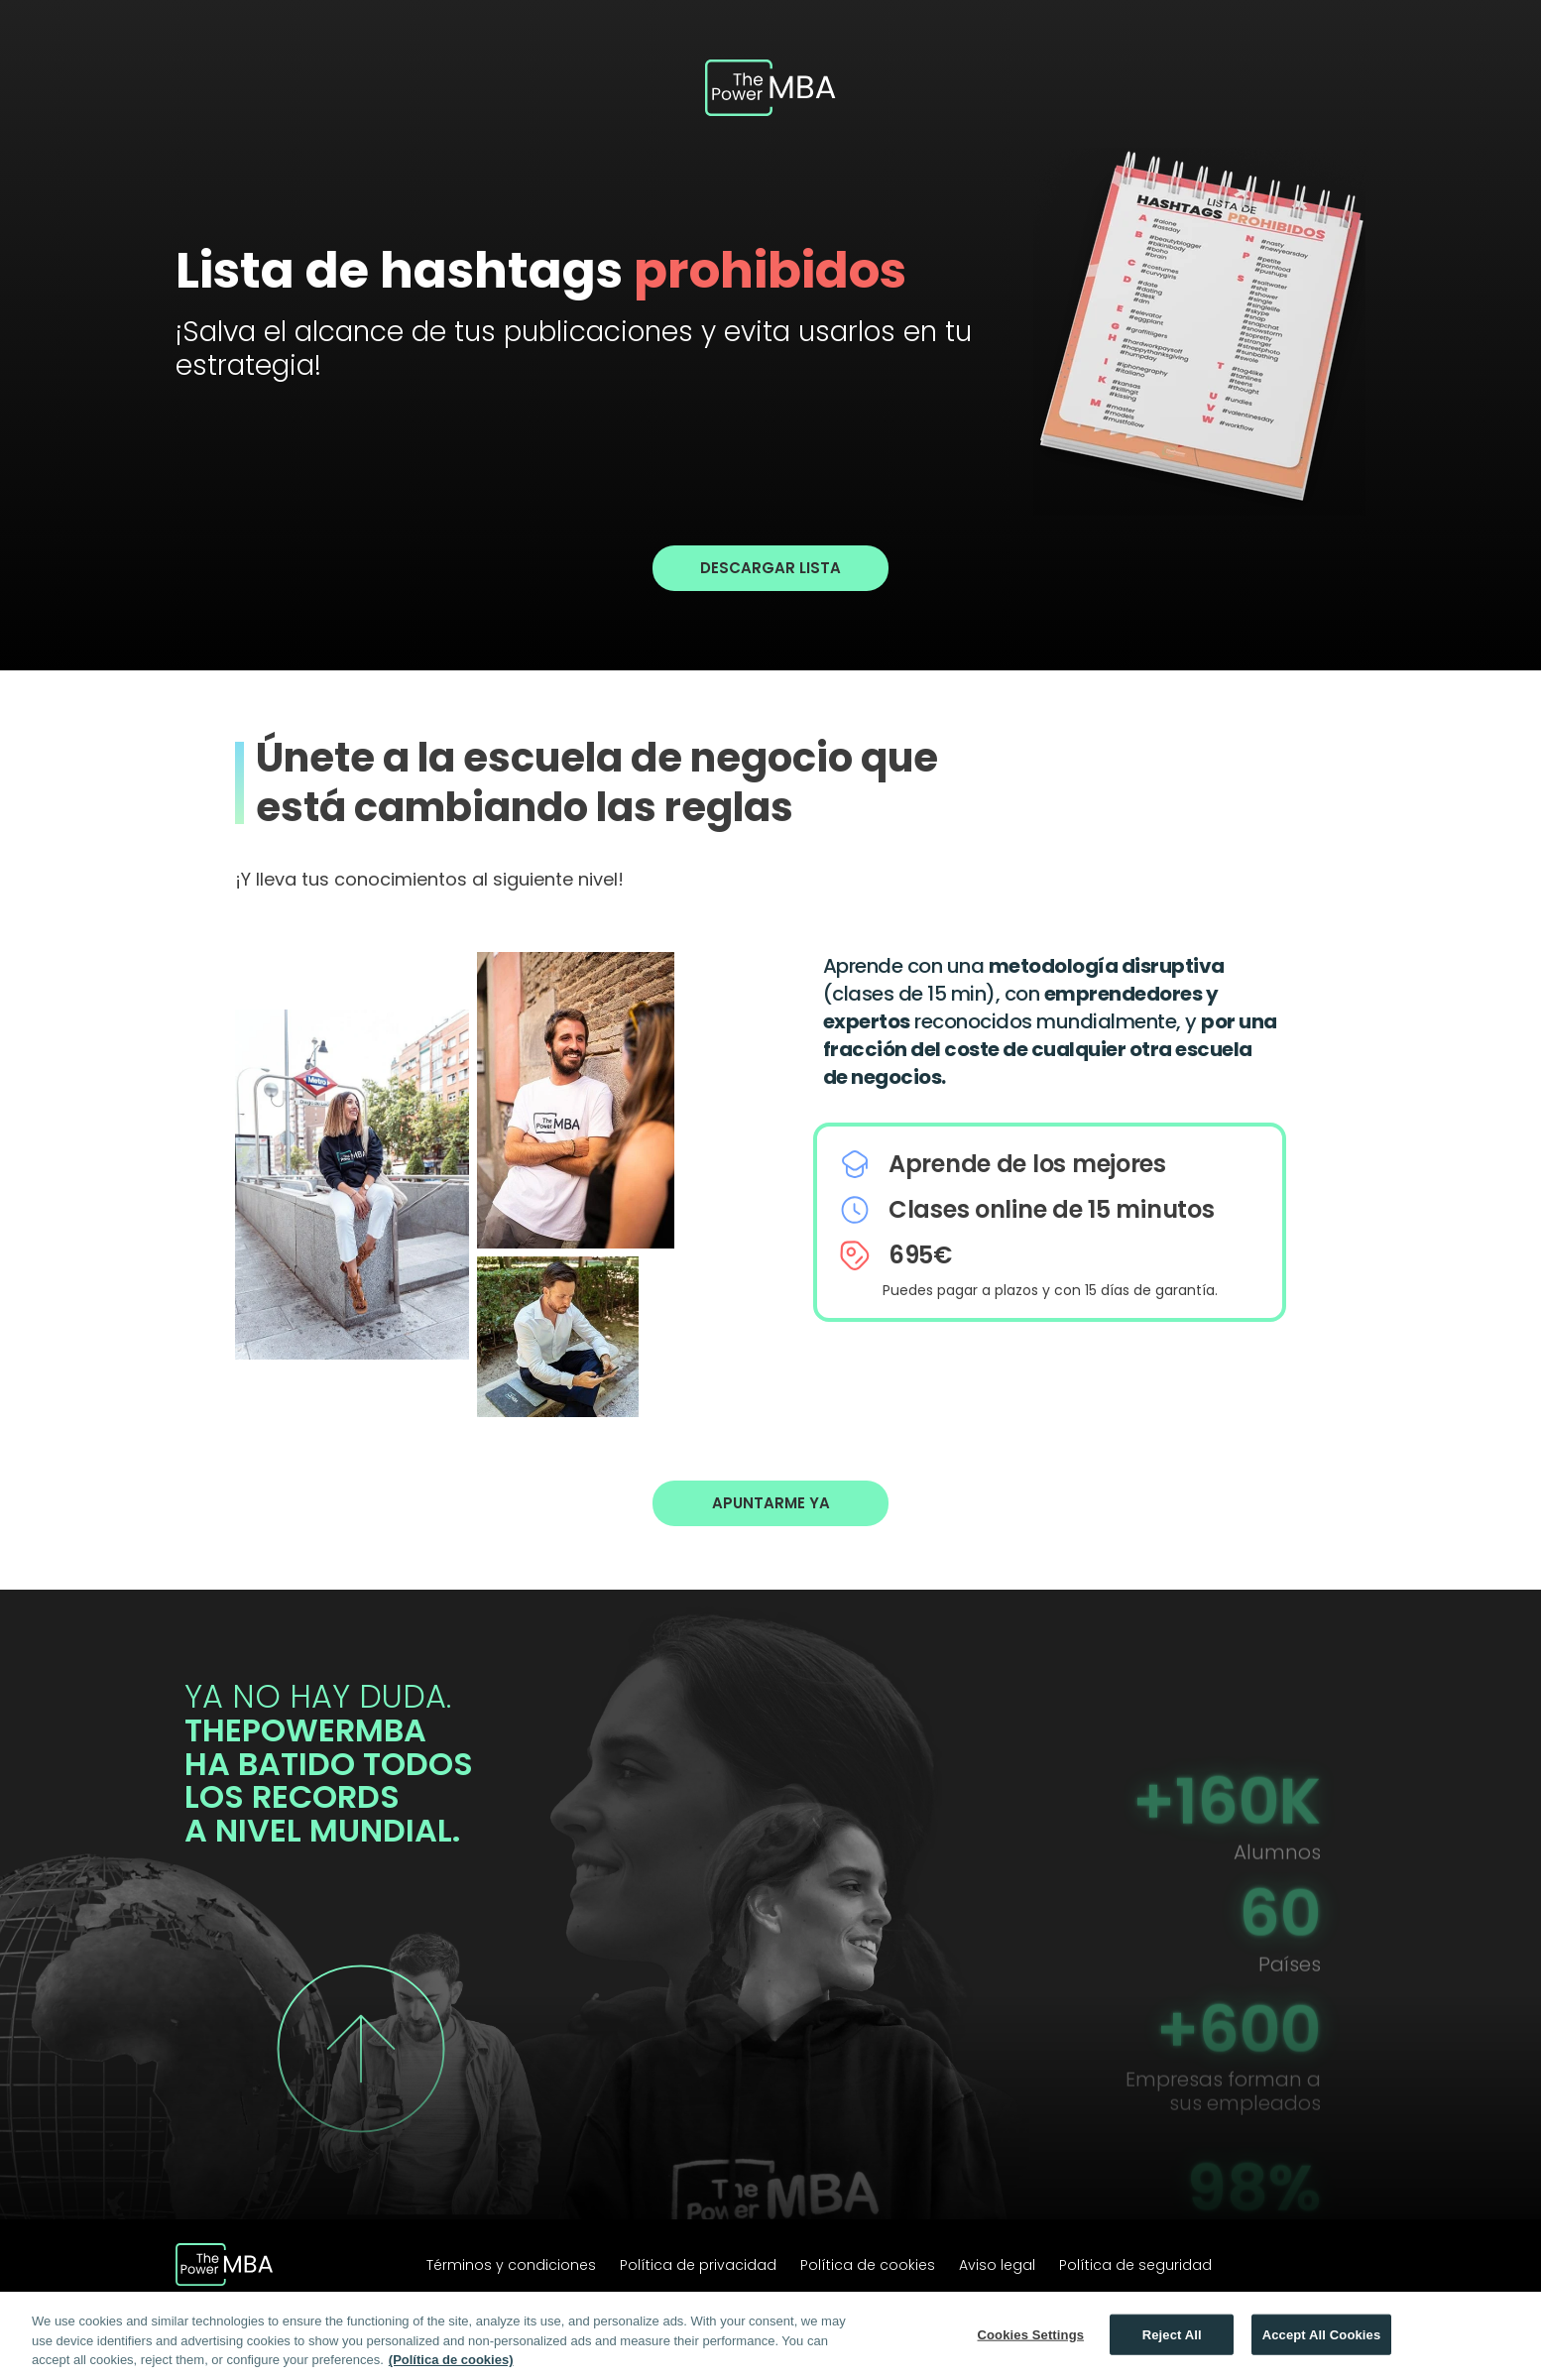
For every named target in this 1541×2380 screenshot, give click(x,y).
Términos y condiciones (511, 2265)
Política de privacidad (698, 2265)
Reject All (1172, 2335)
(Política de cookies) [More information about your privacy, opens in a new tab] (451, 2361)
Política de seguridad (1135, 2265)
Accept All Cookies (1321, 2335)
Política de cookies (867, 2265)
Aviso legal (997, 2265)
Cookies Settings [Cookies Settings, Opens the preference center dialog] (1031, 2335)
